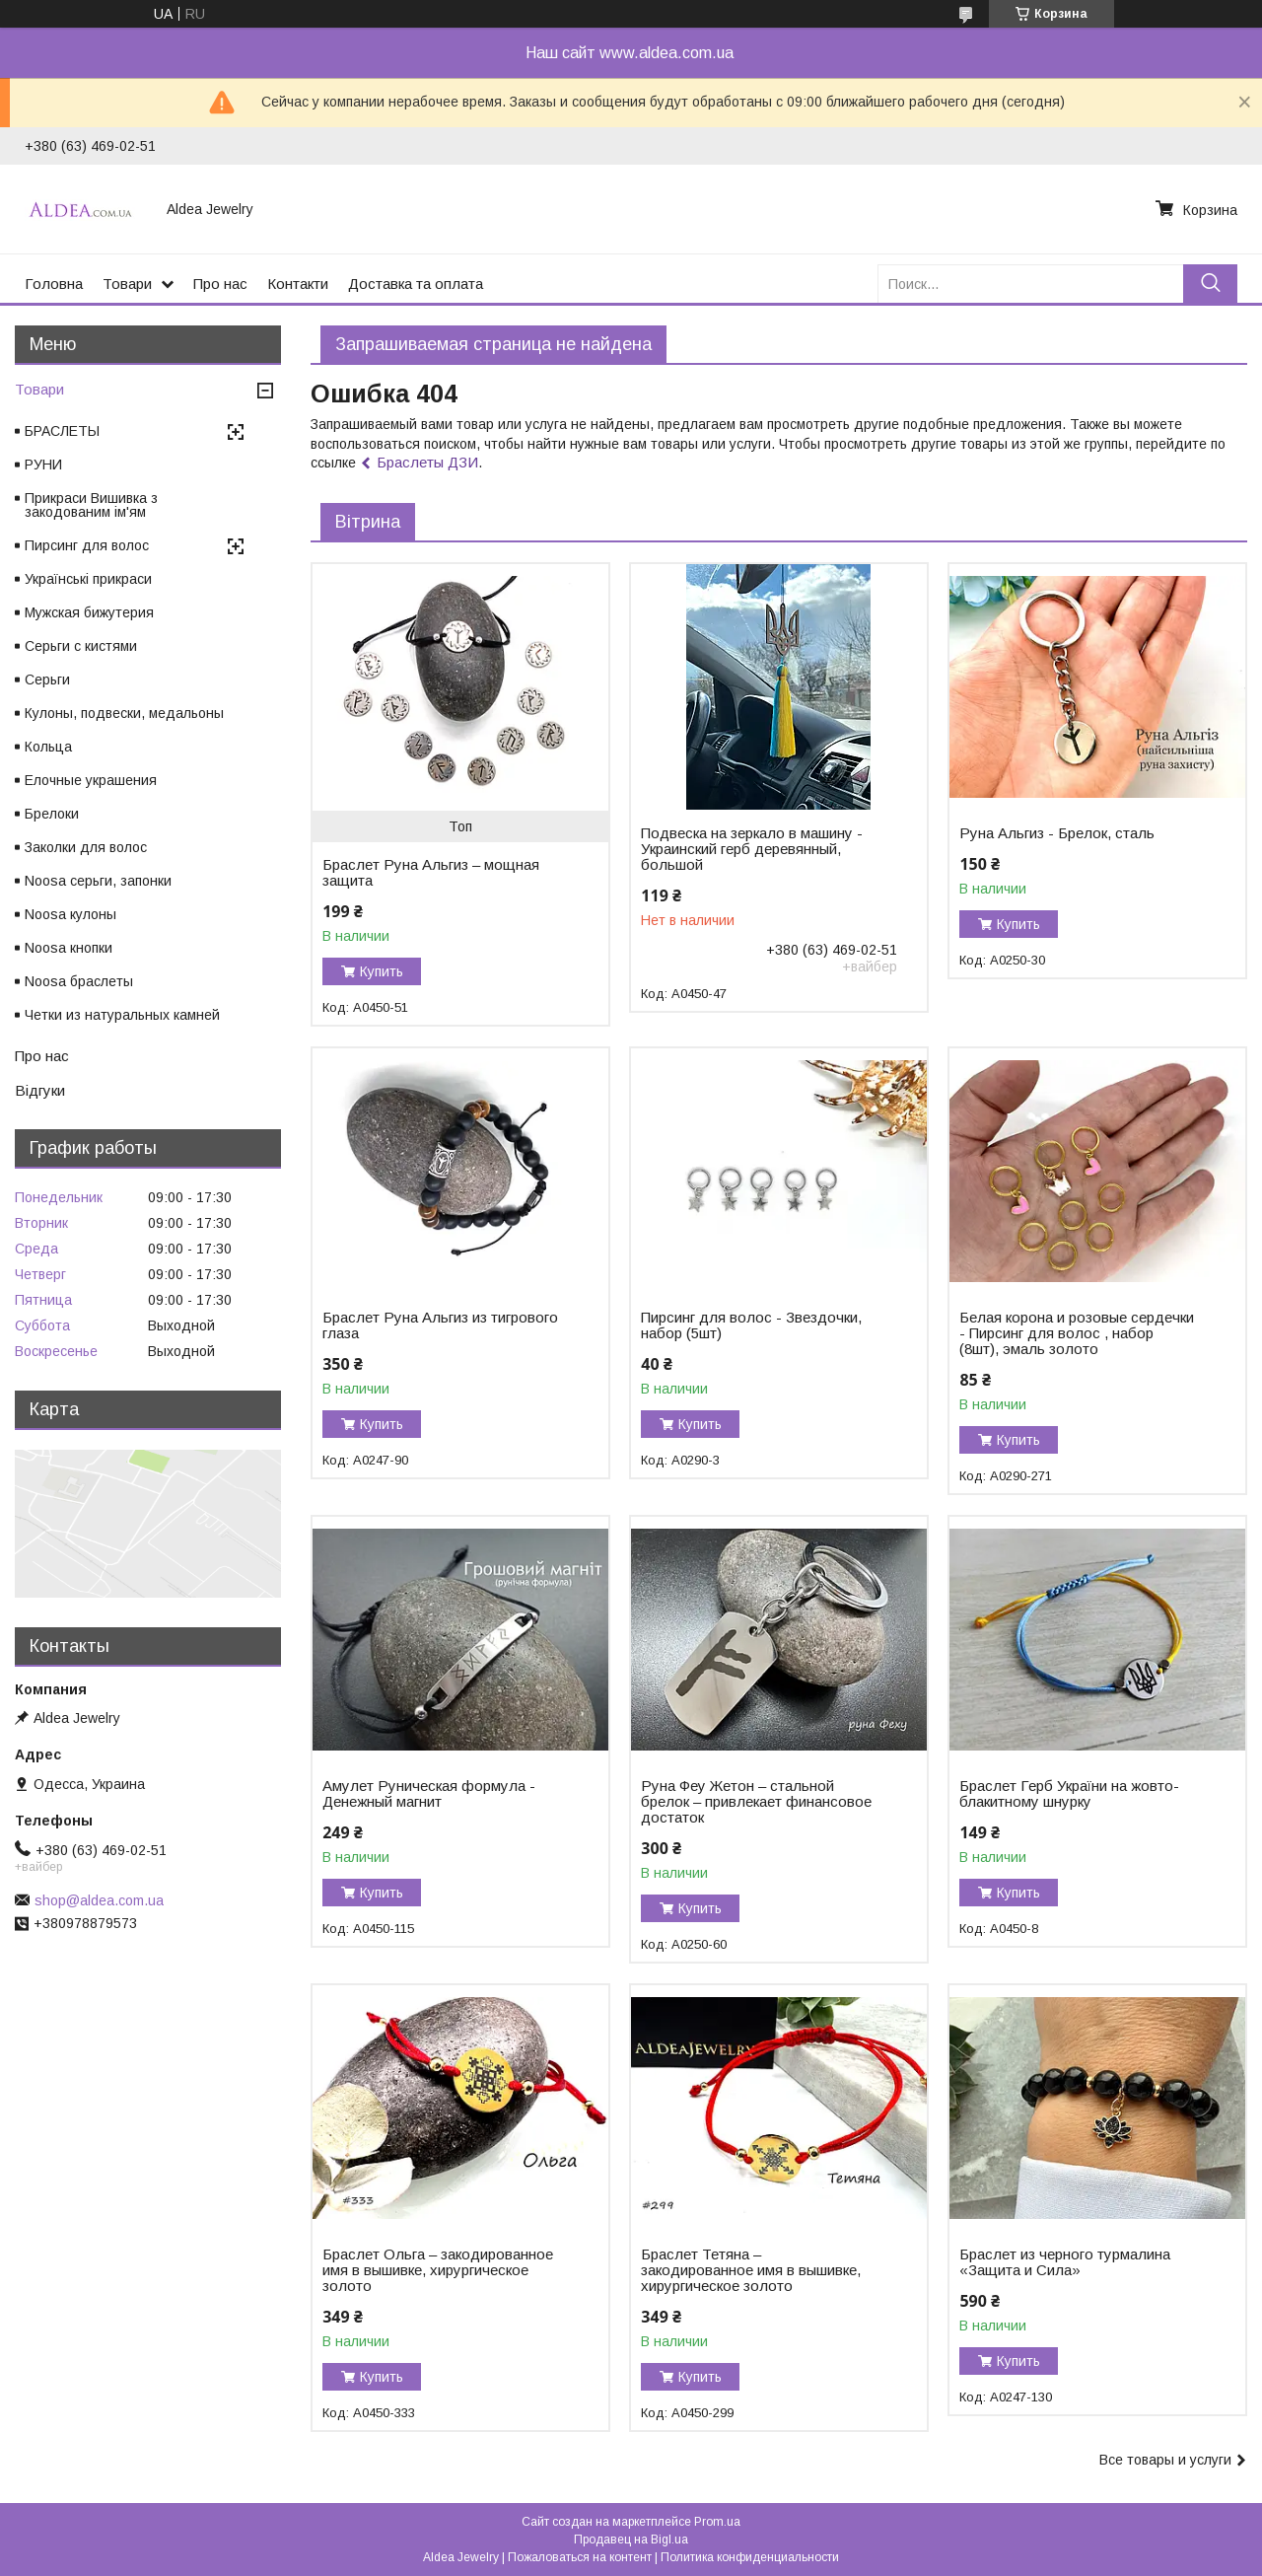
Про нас (220, 283)
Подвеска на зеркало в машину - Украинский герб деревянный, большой (752, 849)
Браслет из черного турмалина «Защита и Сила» (1064, 2262)
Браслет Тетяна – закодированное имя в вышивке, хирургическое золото (751, 2270)
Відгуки (40, 1090)
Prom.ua (717, 2522)
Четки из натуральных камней (122, 1015)
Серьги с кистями (81, 646)
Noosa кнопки (68, 948)
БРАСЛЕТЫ (62, 431)
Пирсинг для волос (87, 545)
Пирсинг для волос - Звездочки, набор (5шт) (751, 1325)
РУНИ (43, 464)
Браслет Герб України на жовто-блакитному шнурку (1069, 1794)
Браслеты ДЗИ (427, 462)
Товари (127, 283)
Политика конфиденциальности (750, 2557)
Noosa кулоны (70, 914)
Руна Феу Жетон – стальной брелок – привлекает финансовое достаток (756, 1801)
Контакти (297, 283)
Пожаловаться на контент (580, 2557)
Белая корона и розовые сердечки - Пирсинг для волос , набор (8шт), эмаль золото (1076, 1333)
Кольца (48, 746)
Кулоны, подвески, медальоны (124, 713)
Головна (54, 283)
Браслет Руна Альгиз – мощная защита (430, 873)
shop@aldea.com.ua (99, 1900)
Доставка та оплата (415, 283)
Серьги (47, 679)
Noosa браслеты (79, 981)
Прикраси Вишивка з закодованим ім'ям (91, 505)
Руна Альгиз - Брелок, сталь (1057, 833)
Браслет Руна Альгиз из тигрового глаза (440, 1325)
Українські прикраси (88, 579)
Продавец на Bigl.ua (631, 2539)
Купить (381, 971)
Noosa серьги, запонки (98, 881)
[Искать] (1210, 283)
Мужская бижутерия (89, 612)
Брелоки (52, 814)
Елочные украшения (91, 780)
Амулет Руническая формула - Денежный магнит (428, 1794)
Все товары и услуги (1165, 2460)
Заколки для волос (86, 847)
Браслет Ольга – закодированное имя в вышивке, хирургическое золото (437, 2270)
